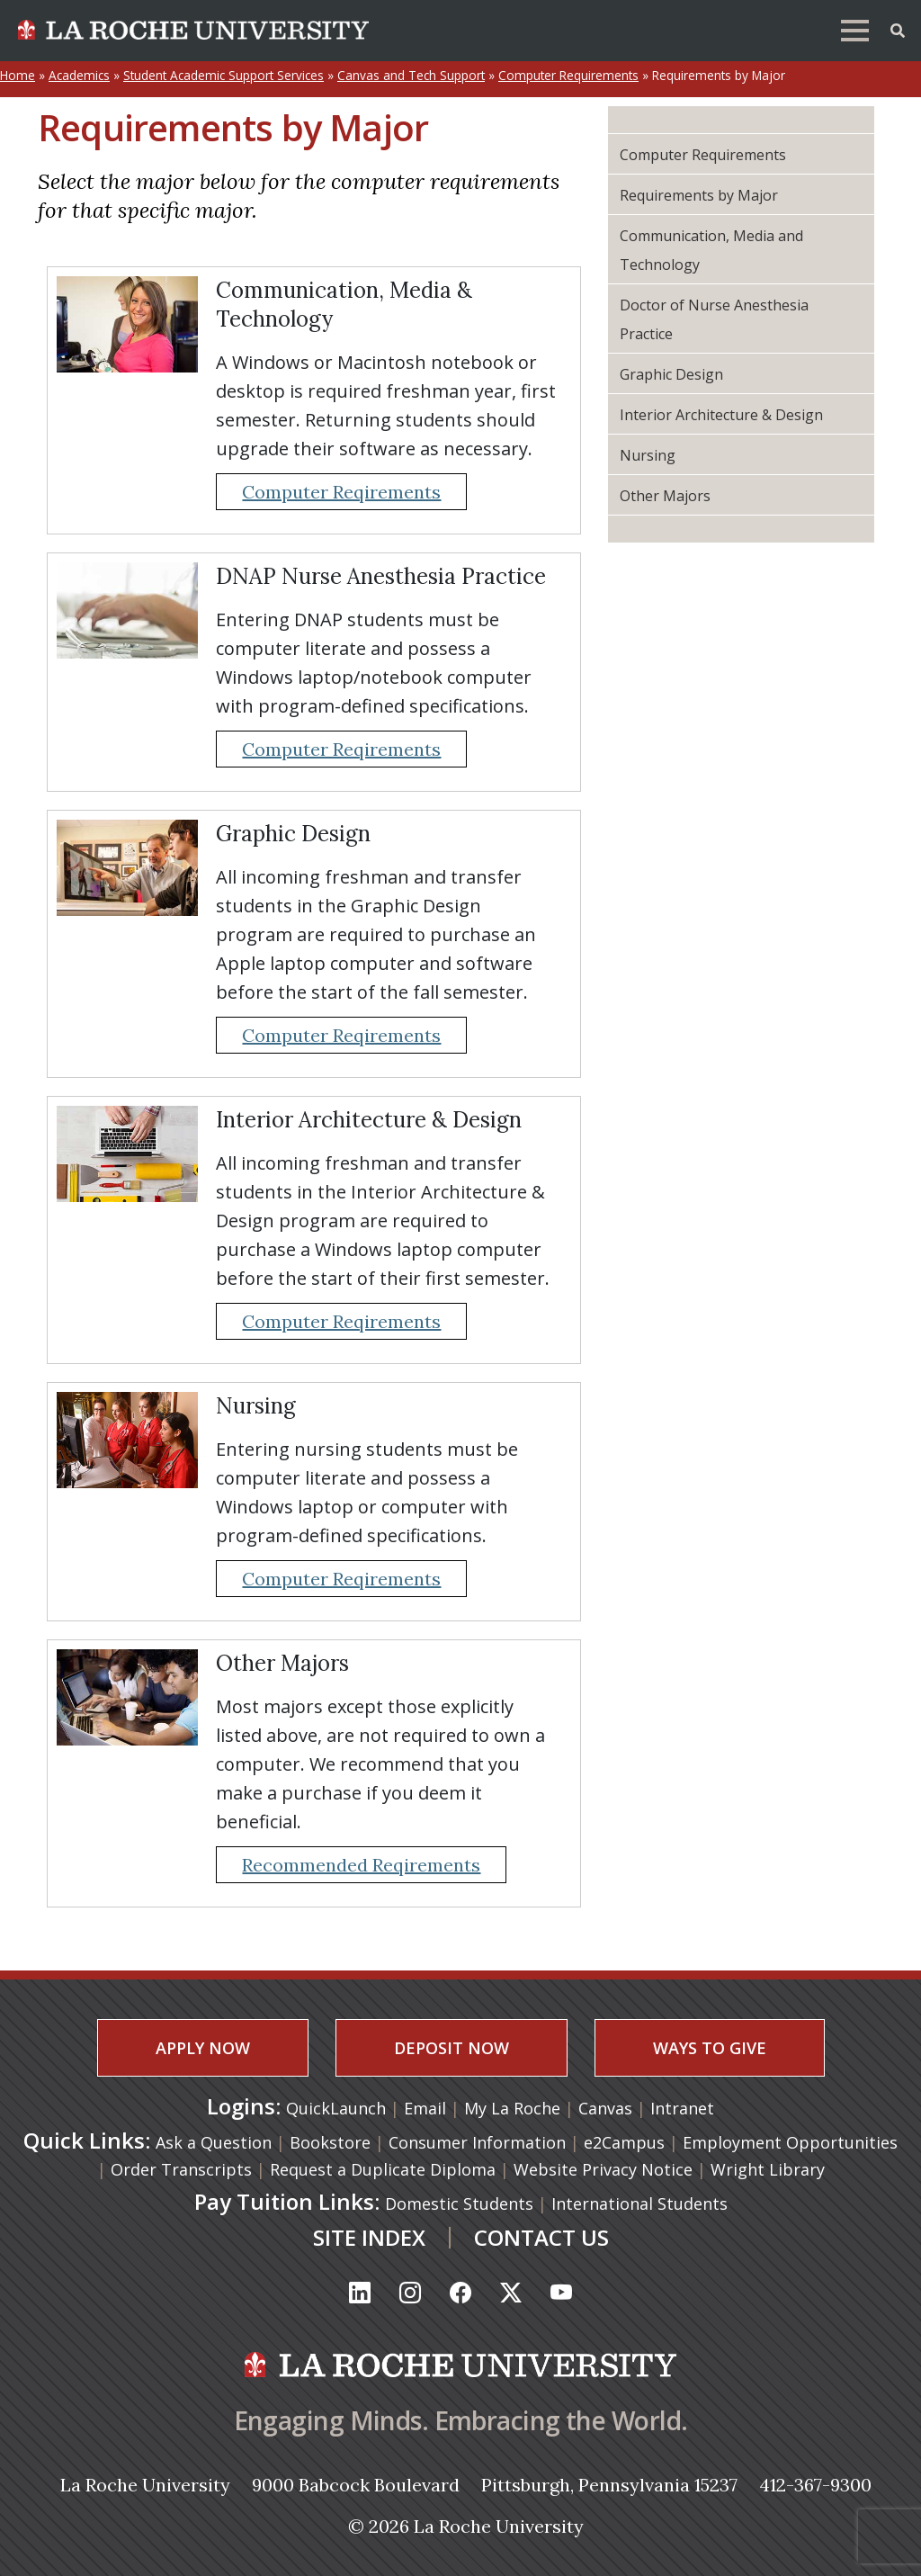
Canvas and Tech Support (411, 75)
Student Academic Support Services (223, 75)
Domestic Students (459, 2203)
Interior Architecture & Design (721, 415)
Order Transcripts (181, 2169)
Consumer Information (477, 2142)
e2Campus (624, 2142)
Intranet (682, 2108)
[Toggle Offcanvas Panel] (897, 28)
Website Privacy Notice (603, 2169)
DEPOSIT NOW (451, 2048)
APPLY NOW (203, 2048)
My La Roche (514, 2108)
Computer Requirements (568, 75)
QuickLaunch (336, 2108)
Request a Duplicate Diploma (383, 2169)
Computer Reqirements (341, 491)
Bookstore (330, 2142)
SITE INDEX (369, 2237)
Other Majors (665, 496)
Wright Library (768, 2169)
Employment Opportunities (790, 2142)
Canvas (607, 2108)
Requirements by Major (699, 195)
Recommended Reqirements (361, 1864)
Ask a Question (214, 2142)
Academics (79, 75)
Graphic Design (671, 374)
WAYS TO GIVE (709, 2048)
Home (17, 75)
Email (427, 2108)
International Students (639, 2203)
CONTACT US (541, 2237)
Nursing (647, 455)
